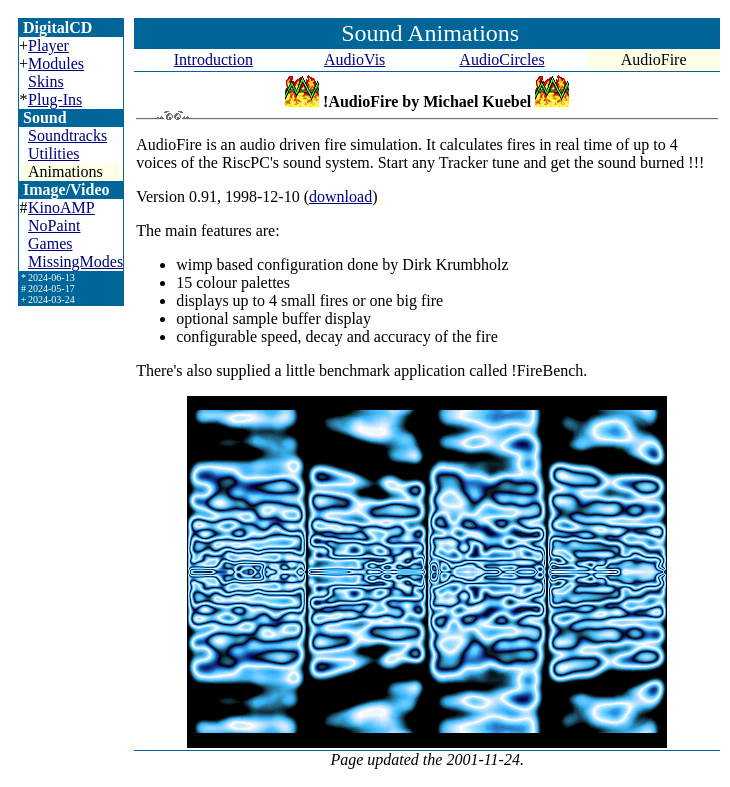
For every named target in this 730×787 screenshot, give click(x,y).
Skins (46, 81)
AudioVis (354, 59)
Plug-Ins (55, 99)
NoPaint (54, 225)
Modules (56, 63)
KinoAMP (61, 207)
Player (48, 45)
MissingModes (75, 261)
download (340, 196)
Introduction (213, 59)
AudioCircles (501, 59)
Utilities (54, 153)
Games (50, 243)
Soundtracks (67, 135)
